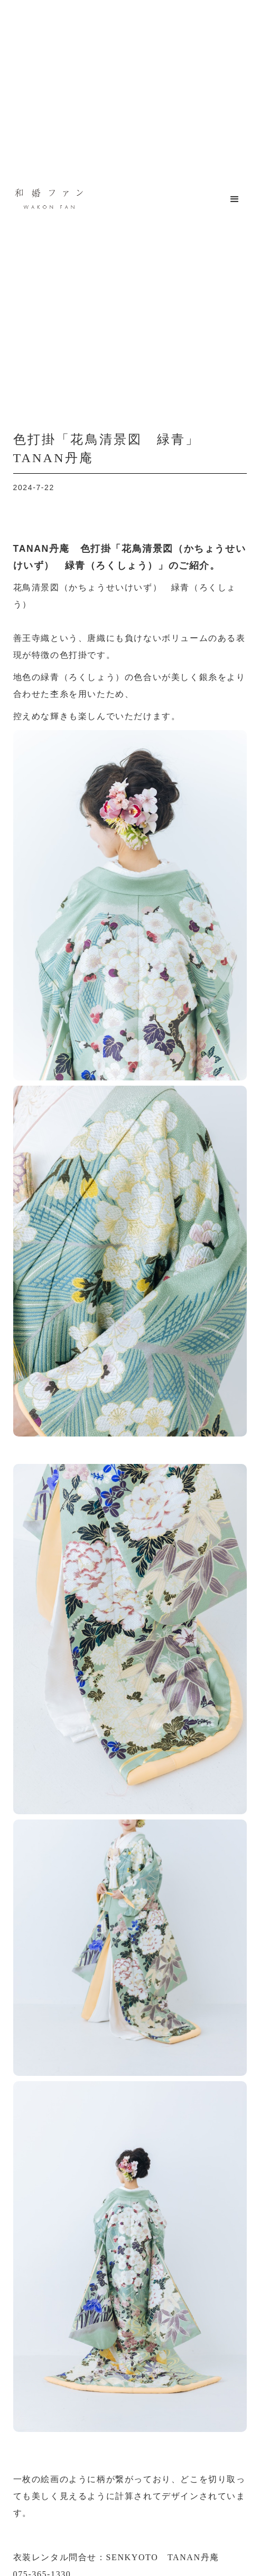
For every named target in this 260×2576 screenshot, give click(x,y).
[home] (46, 199)
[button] (235, 199)
